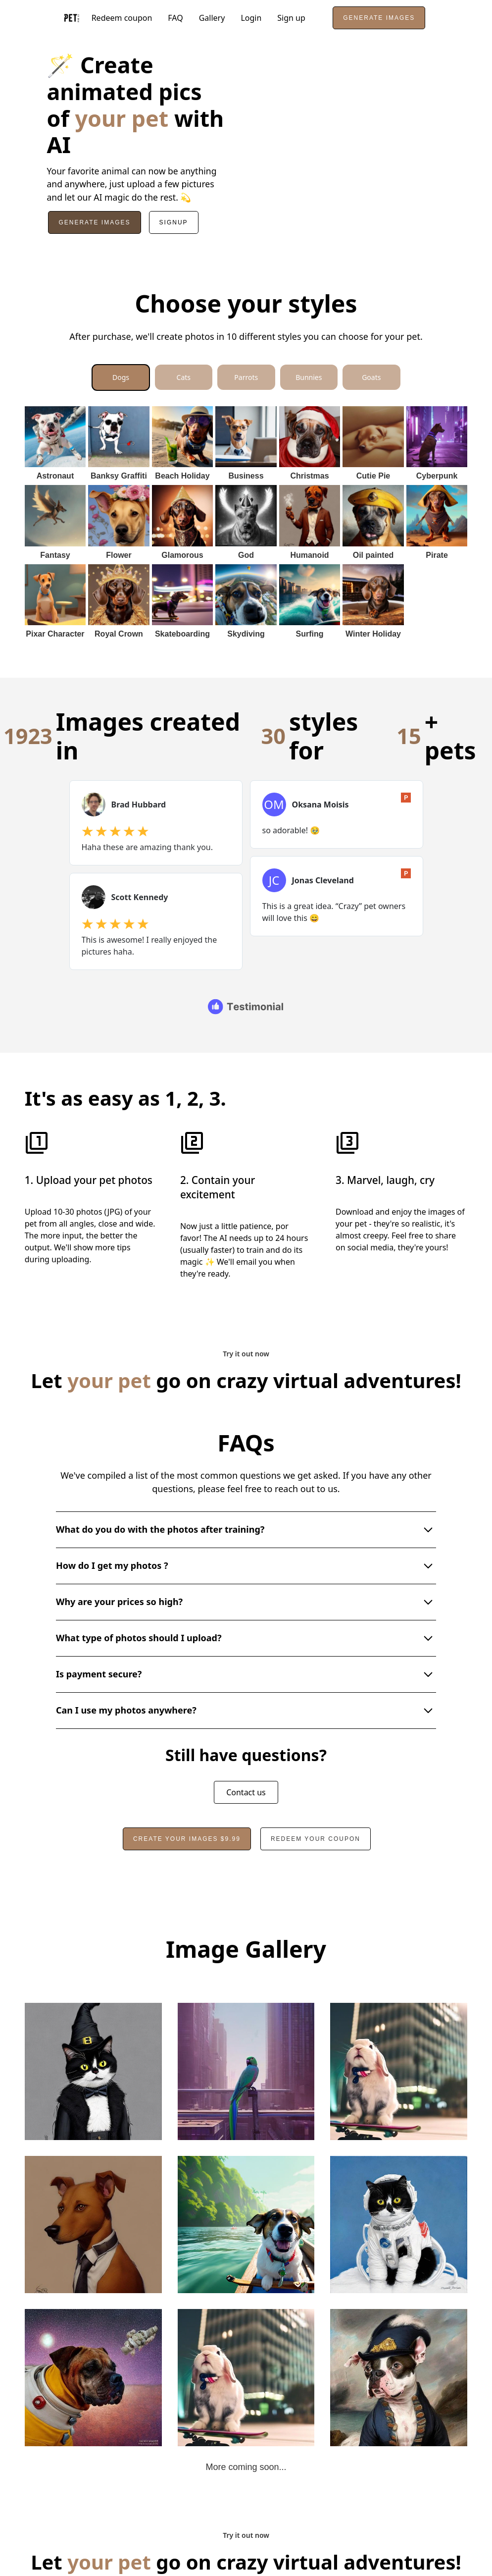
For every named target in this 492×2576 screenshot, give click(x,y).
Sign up (291, 17)
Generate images (379, 17)
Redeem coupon (122, 17)
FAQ (175, 17)
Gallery (212, 17)
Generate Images (94, 222)
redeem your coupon (315, 1811)
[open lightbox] (93, 2043)
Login (251, 17)
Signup (173, 222)
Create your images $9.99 (187, 1811)
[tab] (120, 377)
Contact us (246, 1764)
